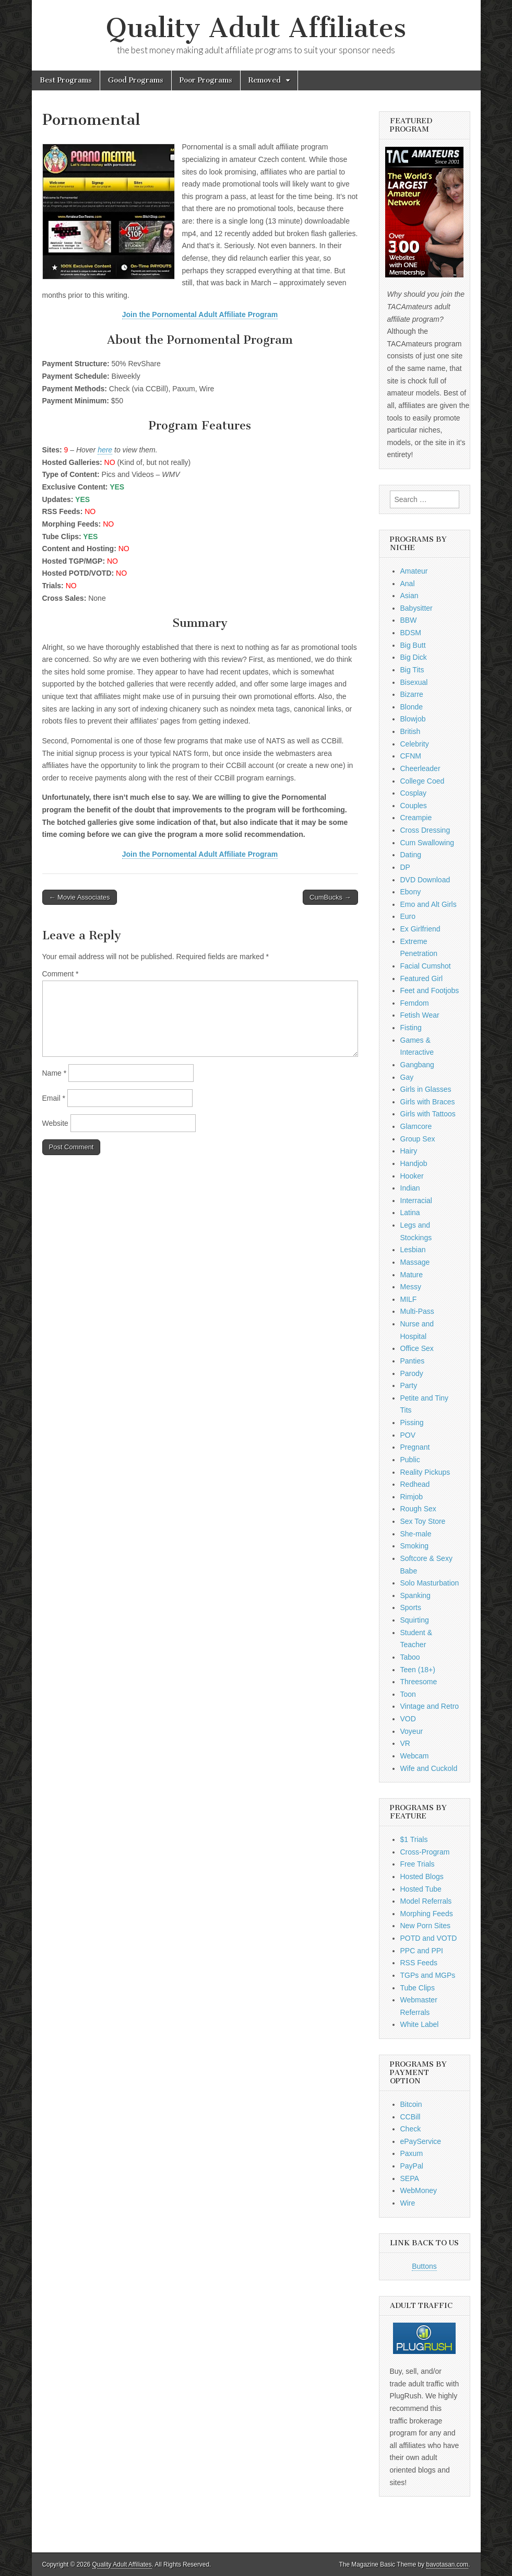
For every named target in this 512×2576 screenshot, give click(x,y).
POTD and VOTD (428, 1938)
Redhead (415, 1484)
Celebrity (414, 744)
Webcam (414, 1756)
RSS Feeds (419, 1963)
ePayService (421, 2141)
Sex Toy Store (423, 1521)
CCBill (410, 2117)
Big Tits (412, 670)
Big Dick (413, 657)
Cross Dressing (425, 830)
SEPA (409, 2178)
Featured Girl (421, 978)
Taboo (410, 1657)
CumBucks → (330, 897)
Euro (408, 916)
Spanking (415, 1595)
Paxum (411, 2153)
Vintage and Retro (429, 1706)
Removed (264, 80)
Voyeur (411, 1731)
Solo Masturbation (429, 1583)
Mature (411, 1274)
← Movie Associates (79, 897)
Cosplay (413, 793)
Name (54, 1073)
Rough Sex (418, 1509)
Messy (410, 1287)
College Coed (422, 781)
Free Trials (417, 1864)
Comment (60, 974)
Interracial (416, 1200)
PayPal (411, 2166)
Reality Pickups (425, 1472)
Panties (412, 1361)
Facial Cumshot (425, 966)
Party (409, 1385)
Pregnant (415, 1447)
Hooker (412, 1176)
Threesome (418, 1681)
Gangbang (417, 1064)
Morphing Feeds (426, 1913)
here (105, 450)
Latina (410, 1212)
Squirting (414, 1620)
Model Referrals (426, 1901)
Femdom (414, 1003)
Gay (407, 1077)
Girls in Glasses (425, 1089)
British (410, 731)
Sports (410, 1607)
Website (55, 1123)
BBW (408, 620)
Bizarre (411, 694)
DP (405, 867)
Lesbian (413, 1249)
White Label (419, 2024)
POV (408, 1435)
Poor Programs (206, 80)
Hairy (409, 1151)
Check (410, 2129)
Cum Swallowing (427, 842)
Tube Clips (417, 1988)
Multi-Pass (417, 1311)
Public (410, 1459)
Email (53, 1098)
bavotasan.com (447, 2564)
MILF (408, 1299)
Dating (410, 854)
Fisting (411, 1027)
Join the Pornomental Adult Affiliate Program (200, 314)
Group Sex (417, 1139)
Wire (407, 2203)
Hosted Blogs (422, 1876)
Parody (411, 1373)
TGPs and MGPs (428, 1975)
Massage (415, 1262)
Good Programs (135, 80)
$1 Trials (414, 1839)
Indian (410, 1188)
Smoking (414, 1546)
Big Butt (413, 645)
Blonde (411, 707)
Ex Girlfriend (420, 929)
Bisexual (414, 682)
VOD (408, 1719)
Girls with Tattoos (428, 1114)
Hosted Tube (421, 1889)
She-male (416, 1534)
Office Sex (417, 1348)
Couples (413, 805)
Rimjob (411, 1497)
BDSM (410, 632)
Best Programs (66, 80)
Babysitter (416, 608)
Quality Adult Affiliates (256, 28)
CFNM (410, 756)
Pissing (412, 1422)
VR (405, 1743)
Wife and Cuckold (429, 1768)
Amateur (414, 571)
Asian (409, 595)
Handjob (413, 1163)
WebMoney (418, 2190)
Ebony (410, 892)
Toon (408, 1694)
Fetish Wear (419, 1015)
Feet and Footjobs (429, 990)
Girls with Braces (427, 1102)
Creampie (416, 817)
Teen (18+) (417, 1669)
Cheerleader (420, 768)
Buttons (424, 2266)
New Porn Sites (425, 1925)
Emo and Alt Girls (428, 904)
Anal (407, 583)
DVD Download (425, 880)
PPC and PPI (422, 1950)
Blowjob (413, 719)
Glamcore (416, 1126)
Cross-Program (425, 1852)
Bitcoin (411, 2104)
